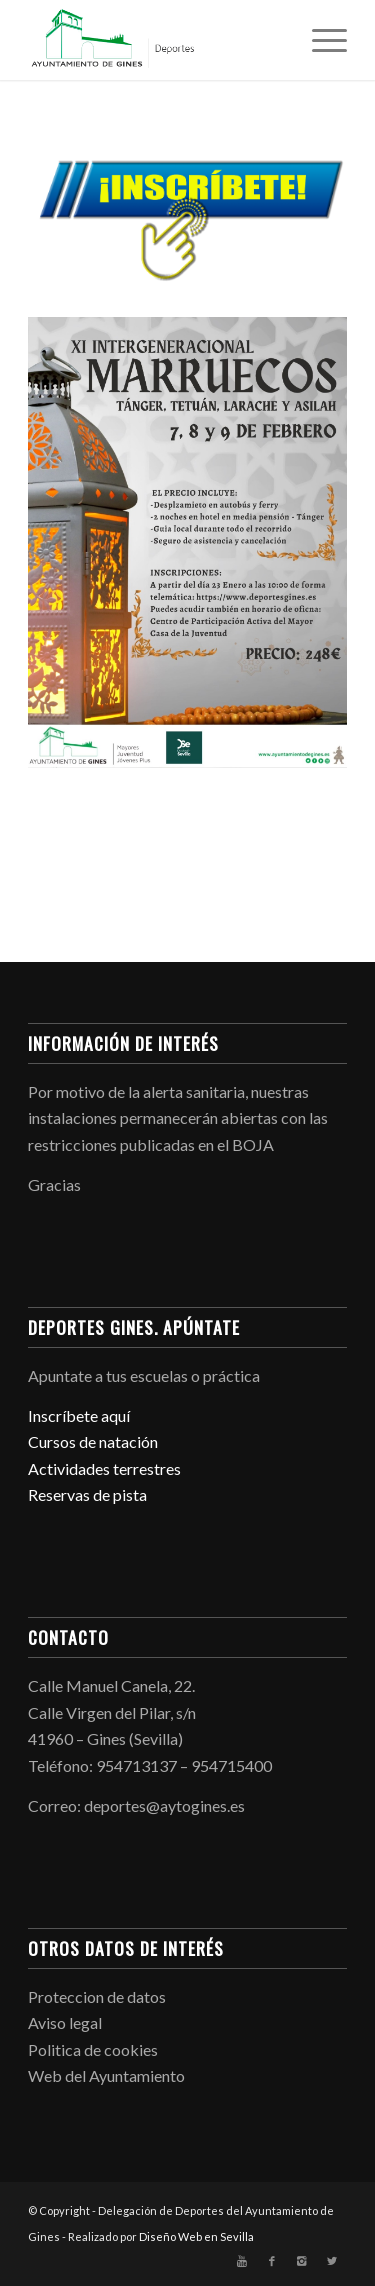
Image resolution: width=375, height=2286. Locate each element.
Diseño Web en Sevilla (196, 2236)
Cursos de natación (93, 1441)
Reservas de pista (87, 1494)
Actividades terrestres (104, 1468)
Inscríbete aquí (79, 1415)
